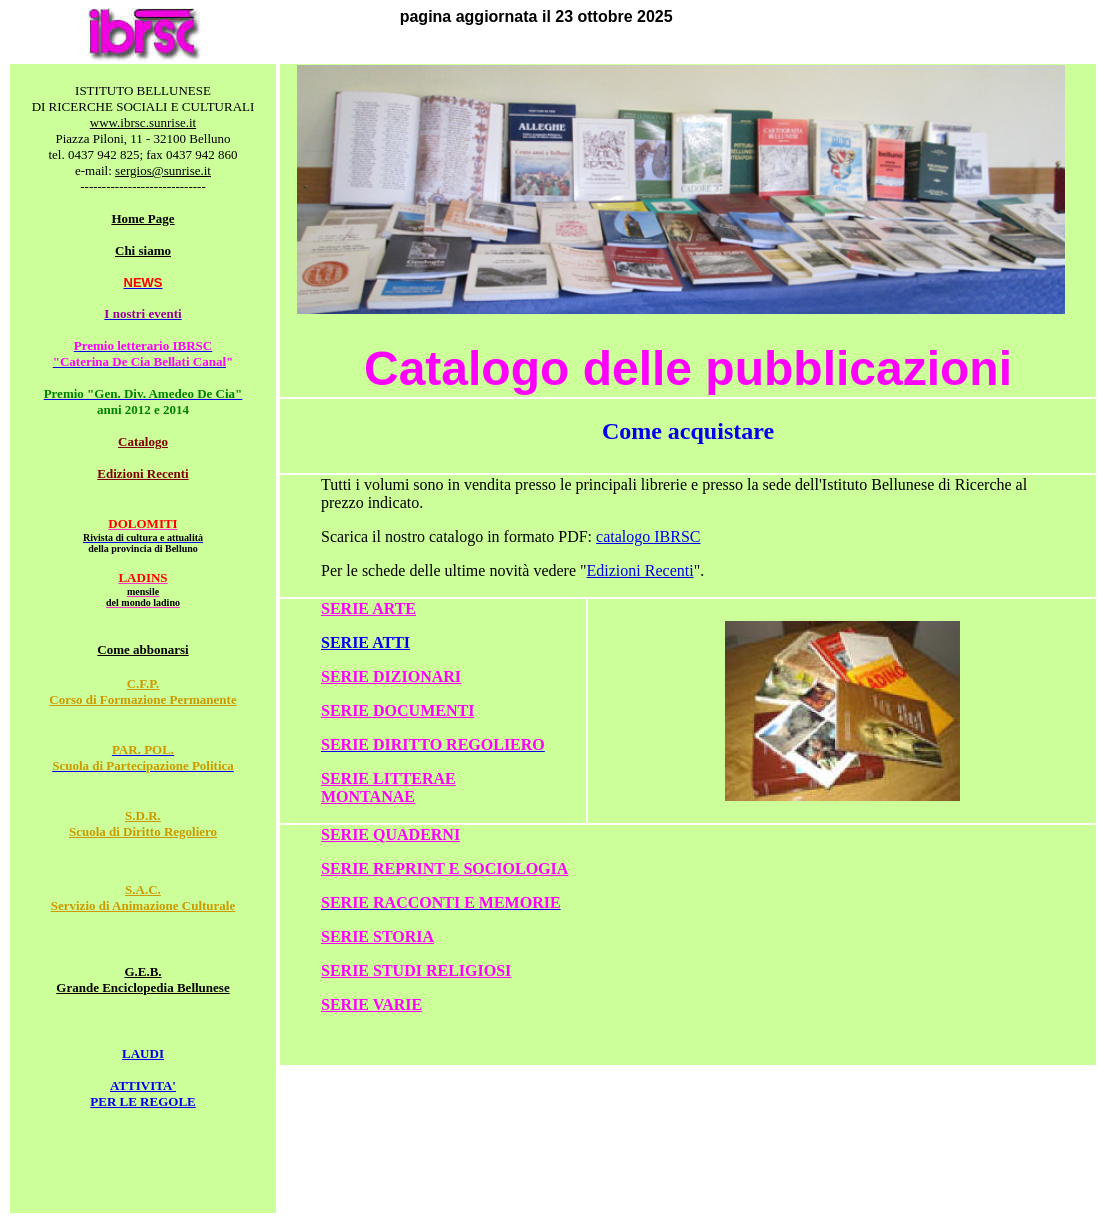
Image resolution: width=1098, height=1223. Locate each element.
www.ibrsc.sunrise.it (143, 122)
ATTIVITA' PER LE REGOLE (142, 1093)
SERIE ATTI (365, 642)
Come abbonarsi (142, 649)
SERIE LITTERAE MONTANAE (388, 787)
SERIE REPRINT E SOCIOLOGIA (444, 868)
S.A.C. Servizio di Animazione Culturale (143, 897)
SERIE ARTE (368, 608)
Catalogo (143, 441)
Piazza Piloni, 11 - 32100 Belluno (143, 138)
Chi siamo (143, 250)
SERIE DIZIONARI (391, 676)
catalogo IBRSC (648, 536)
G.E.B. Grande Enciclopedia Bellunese (142, 979)
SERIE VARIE (371, 1004)
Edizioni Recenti (142, 473)
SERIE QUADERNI (390, 834)
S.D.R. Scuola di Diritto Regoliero (143, 823)
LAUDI (143, 1053)
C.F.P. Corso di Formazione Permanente (142, 691)
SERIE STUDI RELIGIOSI (416, 970)
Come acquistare (688, 431)
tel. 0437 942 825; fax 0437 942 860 (142, 154)
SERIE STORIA (377, 936)
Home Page (142, 218)
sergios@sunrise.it (163, 170)
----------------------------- (143, 186)
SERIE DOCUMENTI (397, 710)
